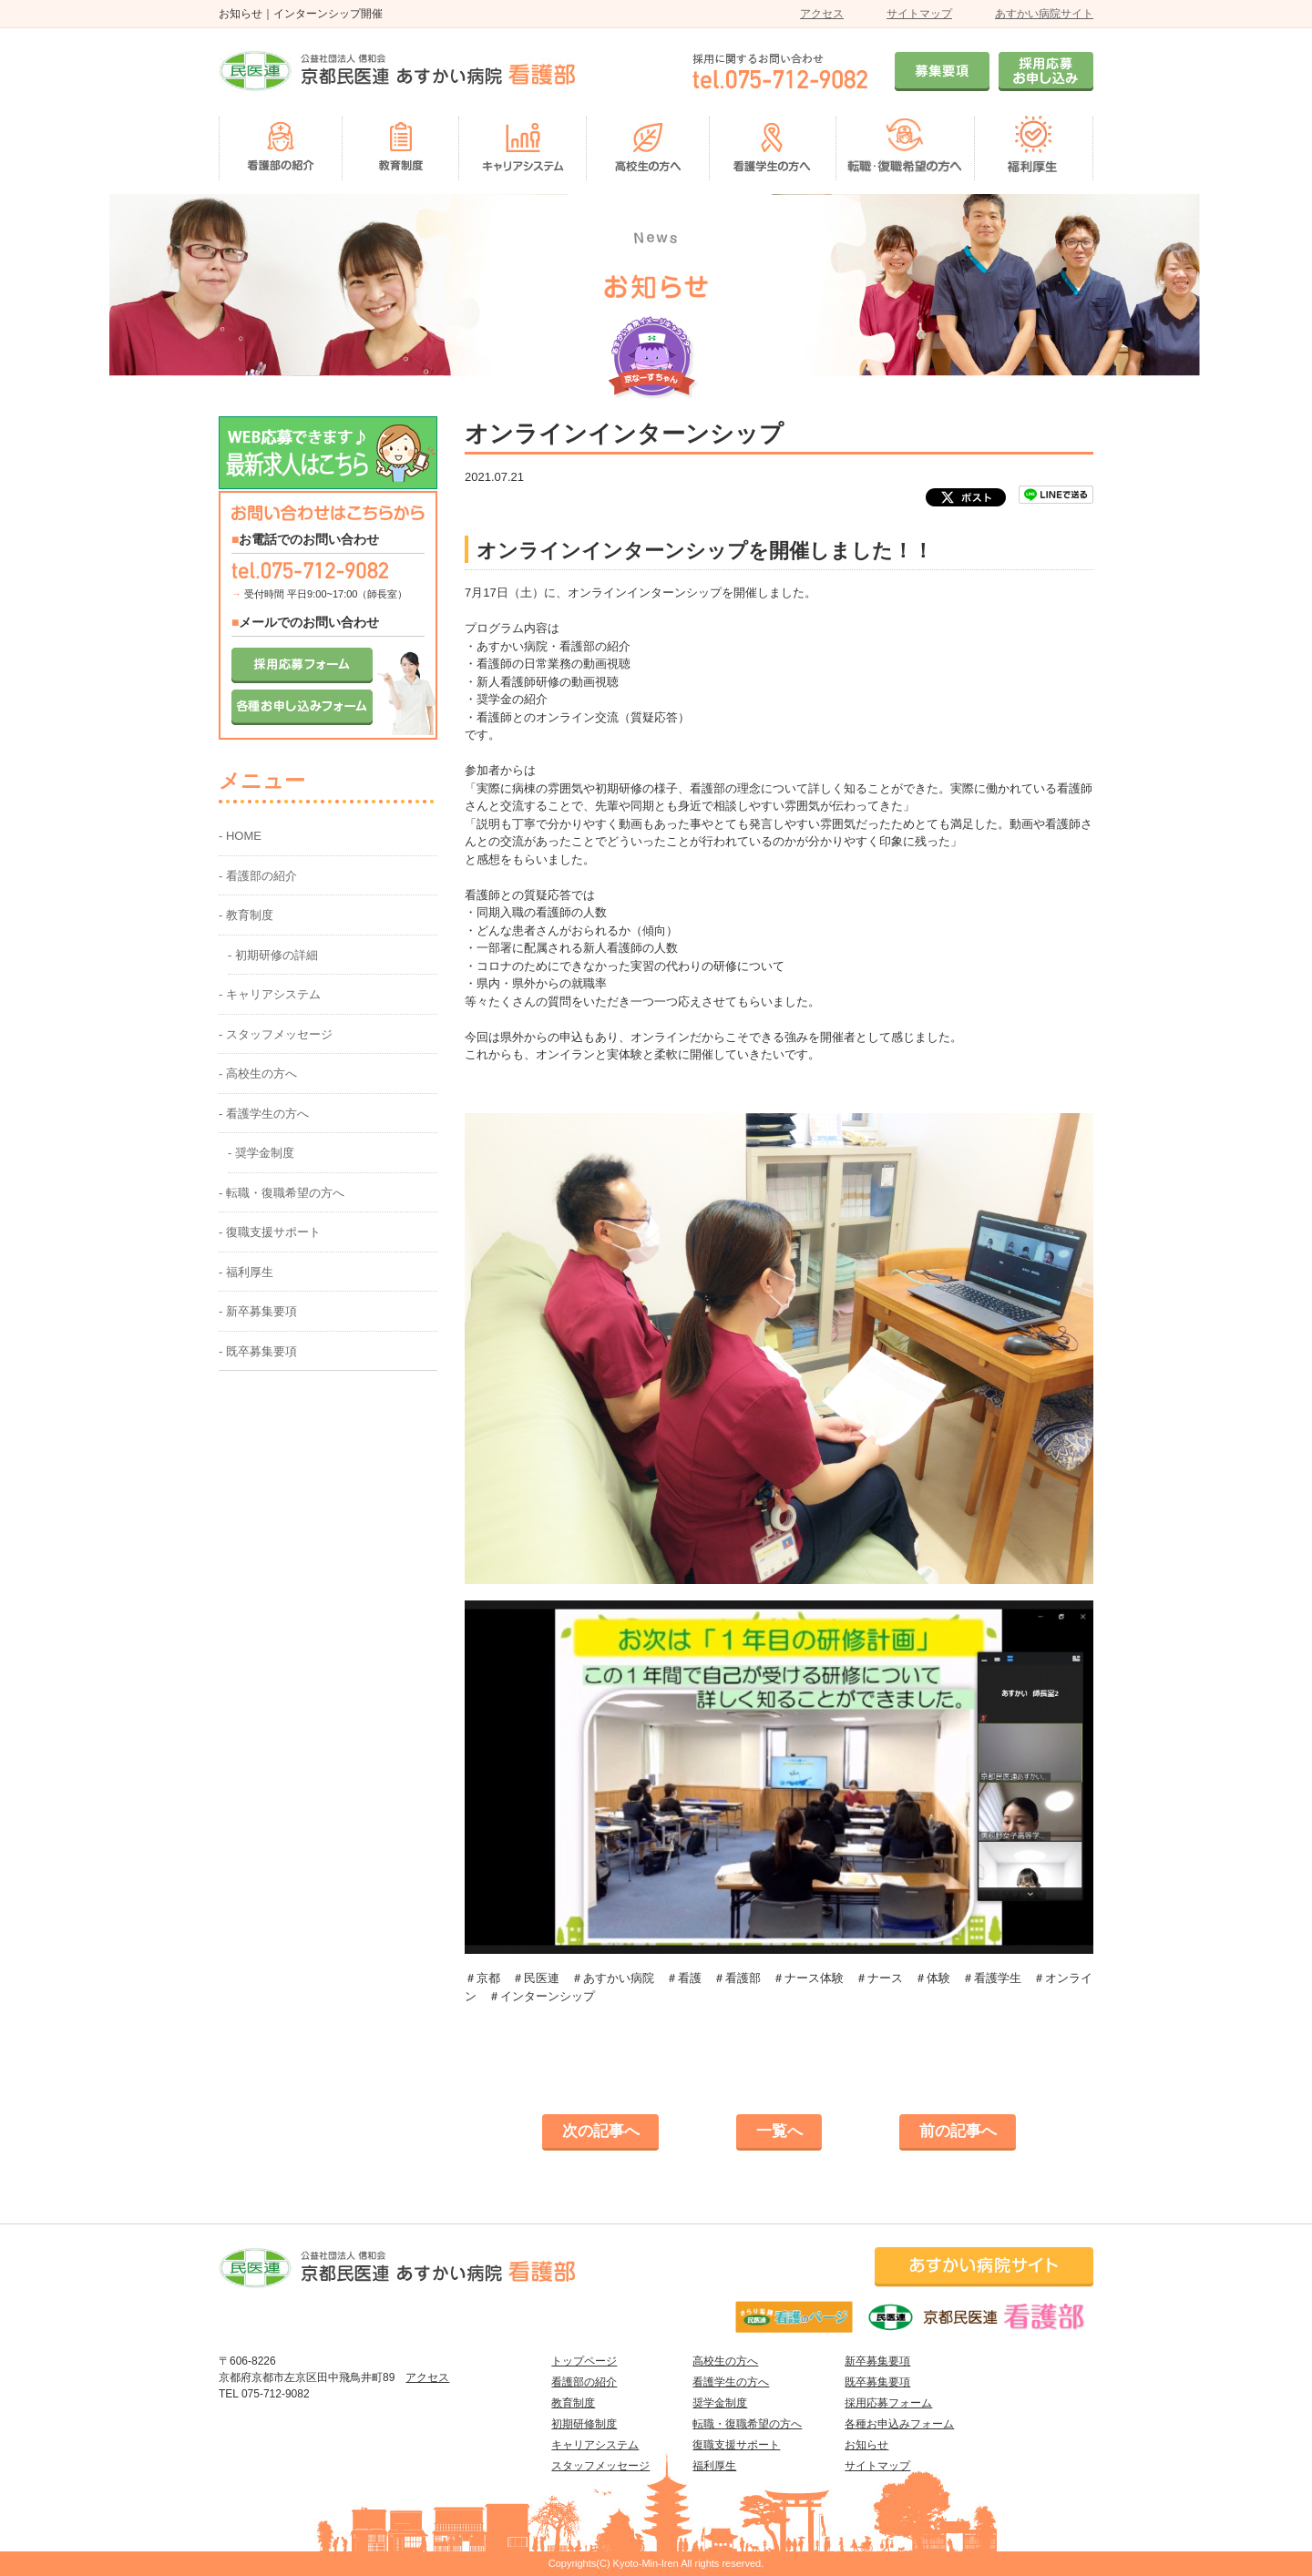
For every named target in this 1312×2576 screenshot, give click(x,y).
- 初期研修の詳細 (273, 955)
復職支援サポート (736, 2444)
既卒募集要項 (877, 2382)
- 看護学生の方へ (264, 1113)
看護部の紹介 (584, 2382)
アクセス (822, 13)
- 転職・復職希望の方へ (281, 1193)
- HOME (240, 836)
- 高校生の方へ (258, 1073)
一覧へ (779, 2131)
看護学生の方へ (730, 2382)
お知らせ (866, 2444)
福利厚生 (714, 2465)
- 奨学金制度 (261, 1153)
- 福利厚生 (246, 1272)
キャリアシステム (595, 2444)
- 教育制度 (246, 915)
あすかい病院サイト (1044, 13)
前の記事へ (958, 2131)
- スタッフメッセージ (276, 1034)
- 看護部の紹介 (258, 876)
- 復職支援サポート (270, 1232)
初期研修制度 (584, 2424)
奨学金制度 (719, 2403)
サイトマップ (919, 13)
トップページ (584, 2361)
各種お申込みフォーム (899, 2424)
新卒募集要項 (877, 2361)
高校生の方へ (725, 2361)
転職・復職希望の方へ (747, 2424)
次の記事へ (601, 2131)
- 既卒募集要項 (258, 1351)
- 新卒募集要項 (258, 1311)
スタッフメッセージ (600, 2465)
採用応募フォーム (888, 2403)
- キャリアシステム (270, 994)
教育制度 (573, 2403)
